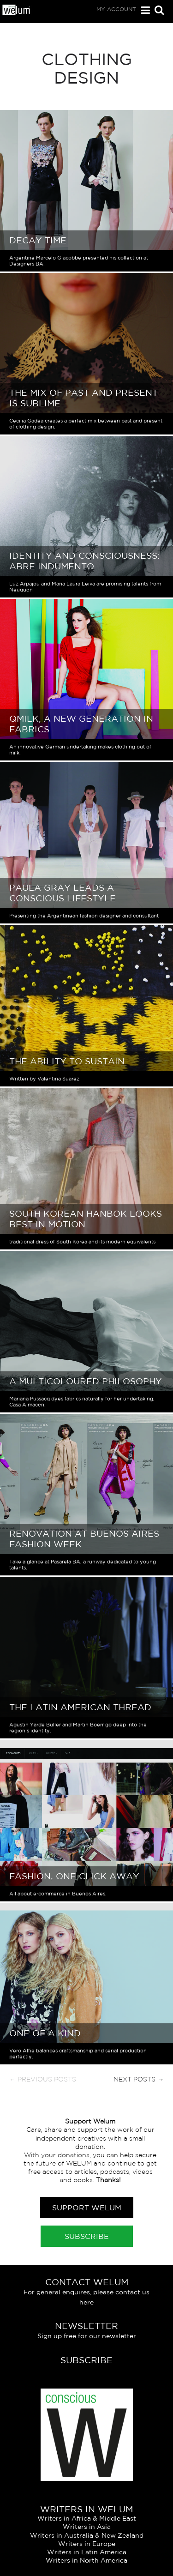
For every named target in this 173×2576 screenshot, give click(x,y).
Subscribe (87, 2236)
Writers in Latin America (86, 2552)
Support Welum (86, 2207)
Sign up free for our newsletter (86, 2336)
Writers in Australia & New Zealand (86, 2535)
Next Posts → (138, 2079)
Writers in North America (86, 2560)
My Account (116, 9)
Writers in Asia (87, 2526)
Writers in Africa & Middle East (86, 2518)
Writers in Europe (86, 2543)
